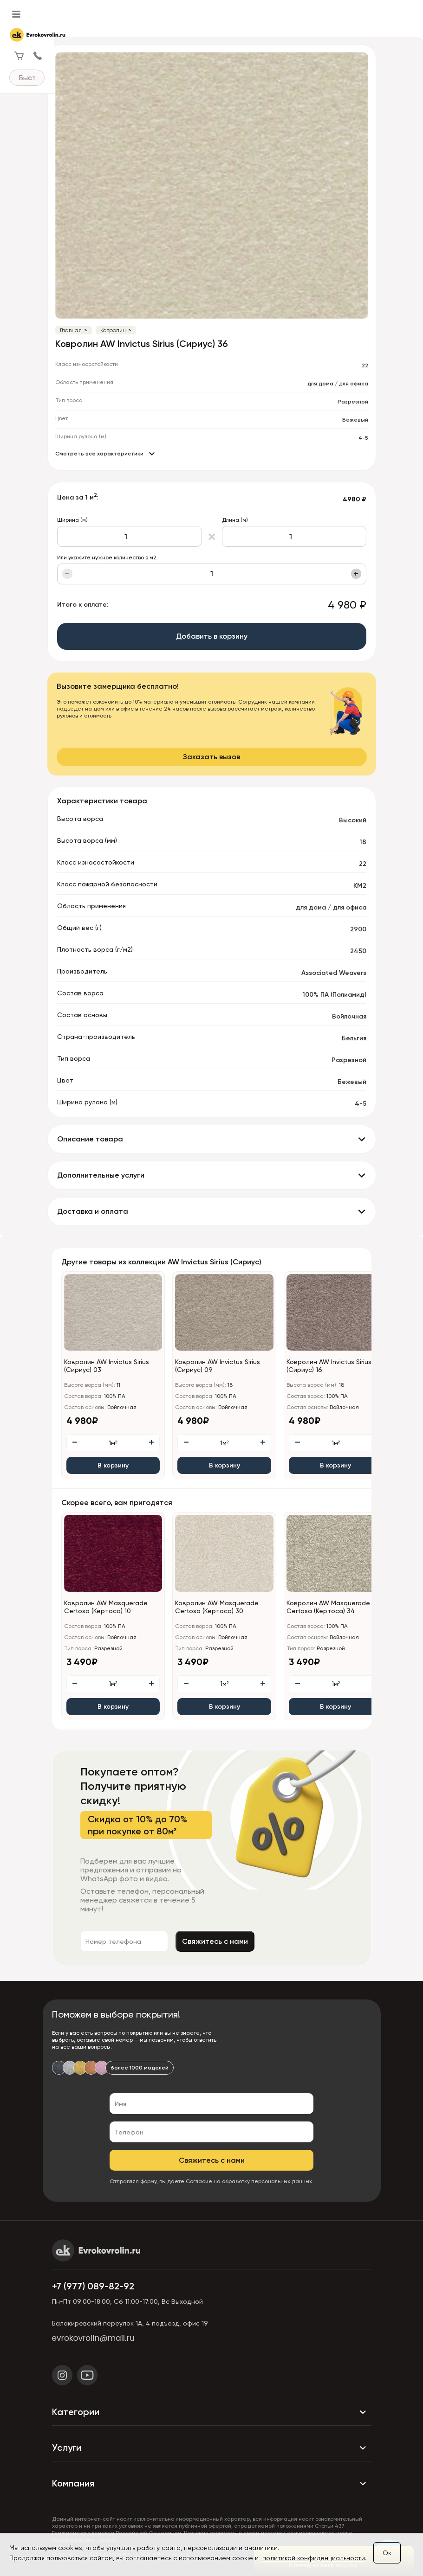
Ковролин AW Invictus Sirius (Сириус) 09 (217, 1365)
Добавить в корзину (211, 636)
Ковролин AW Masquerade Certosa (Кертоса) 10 (106, 1607)
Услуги (211, 2448)
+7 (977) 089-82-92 (93, 2286)
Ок (387, 2553)
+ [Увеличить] (355, 574)
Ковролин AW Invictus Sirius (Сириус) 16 (328, 1365)
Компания (211, 2483)
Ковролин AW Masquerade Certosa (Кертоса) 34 (328, 1607)
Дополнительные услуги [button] (100, 1175)
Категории (211, 2412)
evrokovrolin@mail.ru (93, 2338)
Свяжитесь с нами (311, 1941)
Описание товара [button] (90, 1138)
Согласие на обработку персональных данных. (249, 2181)
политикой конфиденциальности (313, 2558)
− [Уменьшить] (67, 574)
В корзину (113, 1465)
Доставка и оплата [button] (92, 1211)
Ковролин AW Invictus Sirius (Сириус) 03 (106, 1365)
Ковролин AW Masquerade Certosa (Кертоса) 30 (217, 1607)
